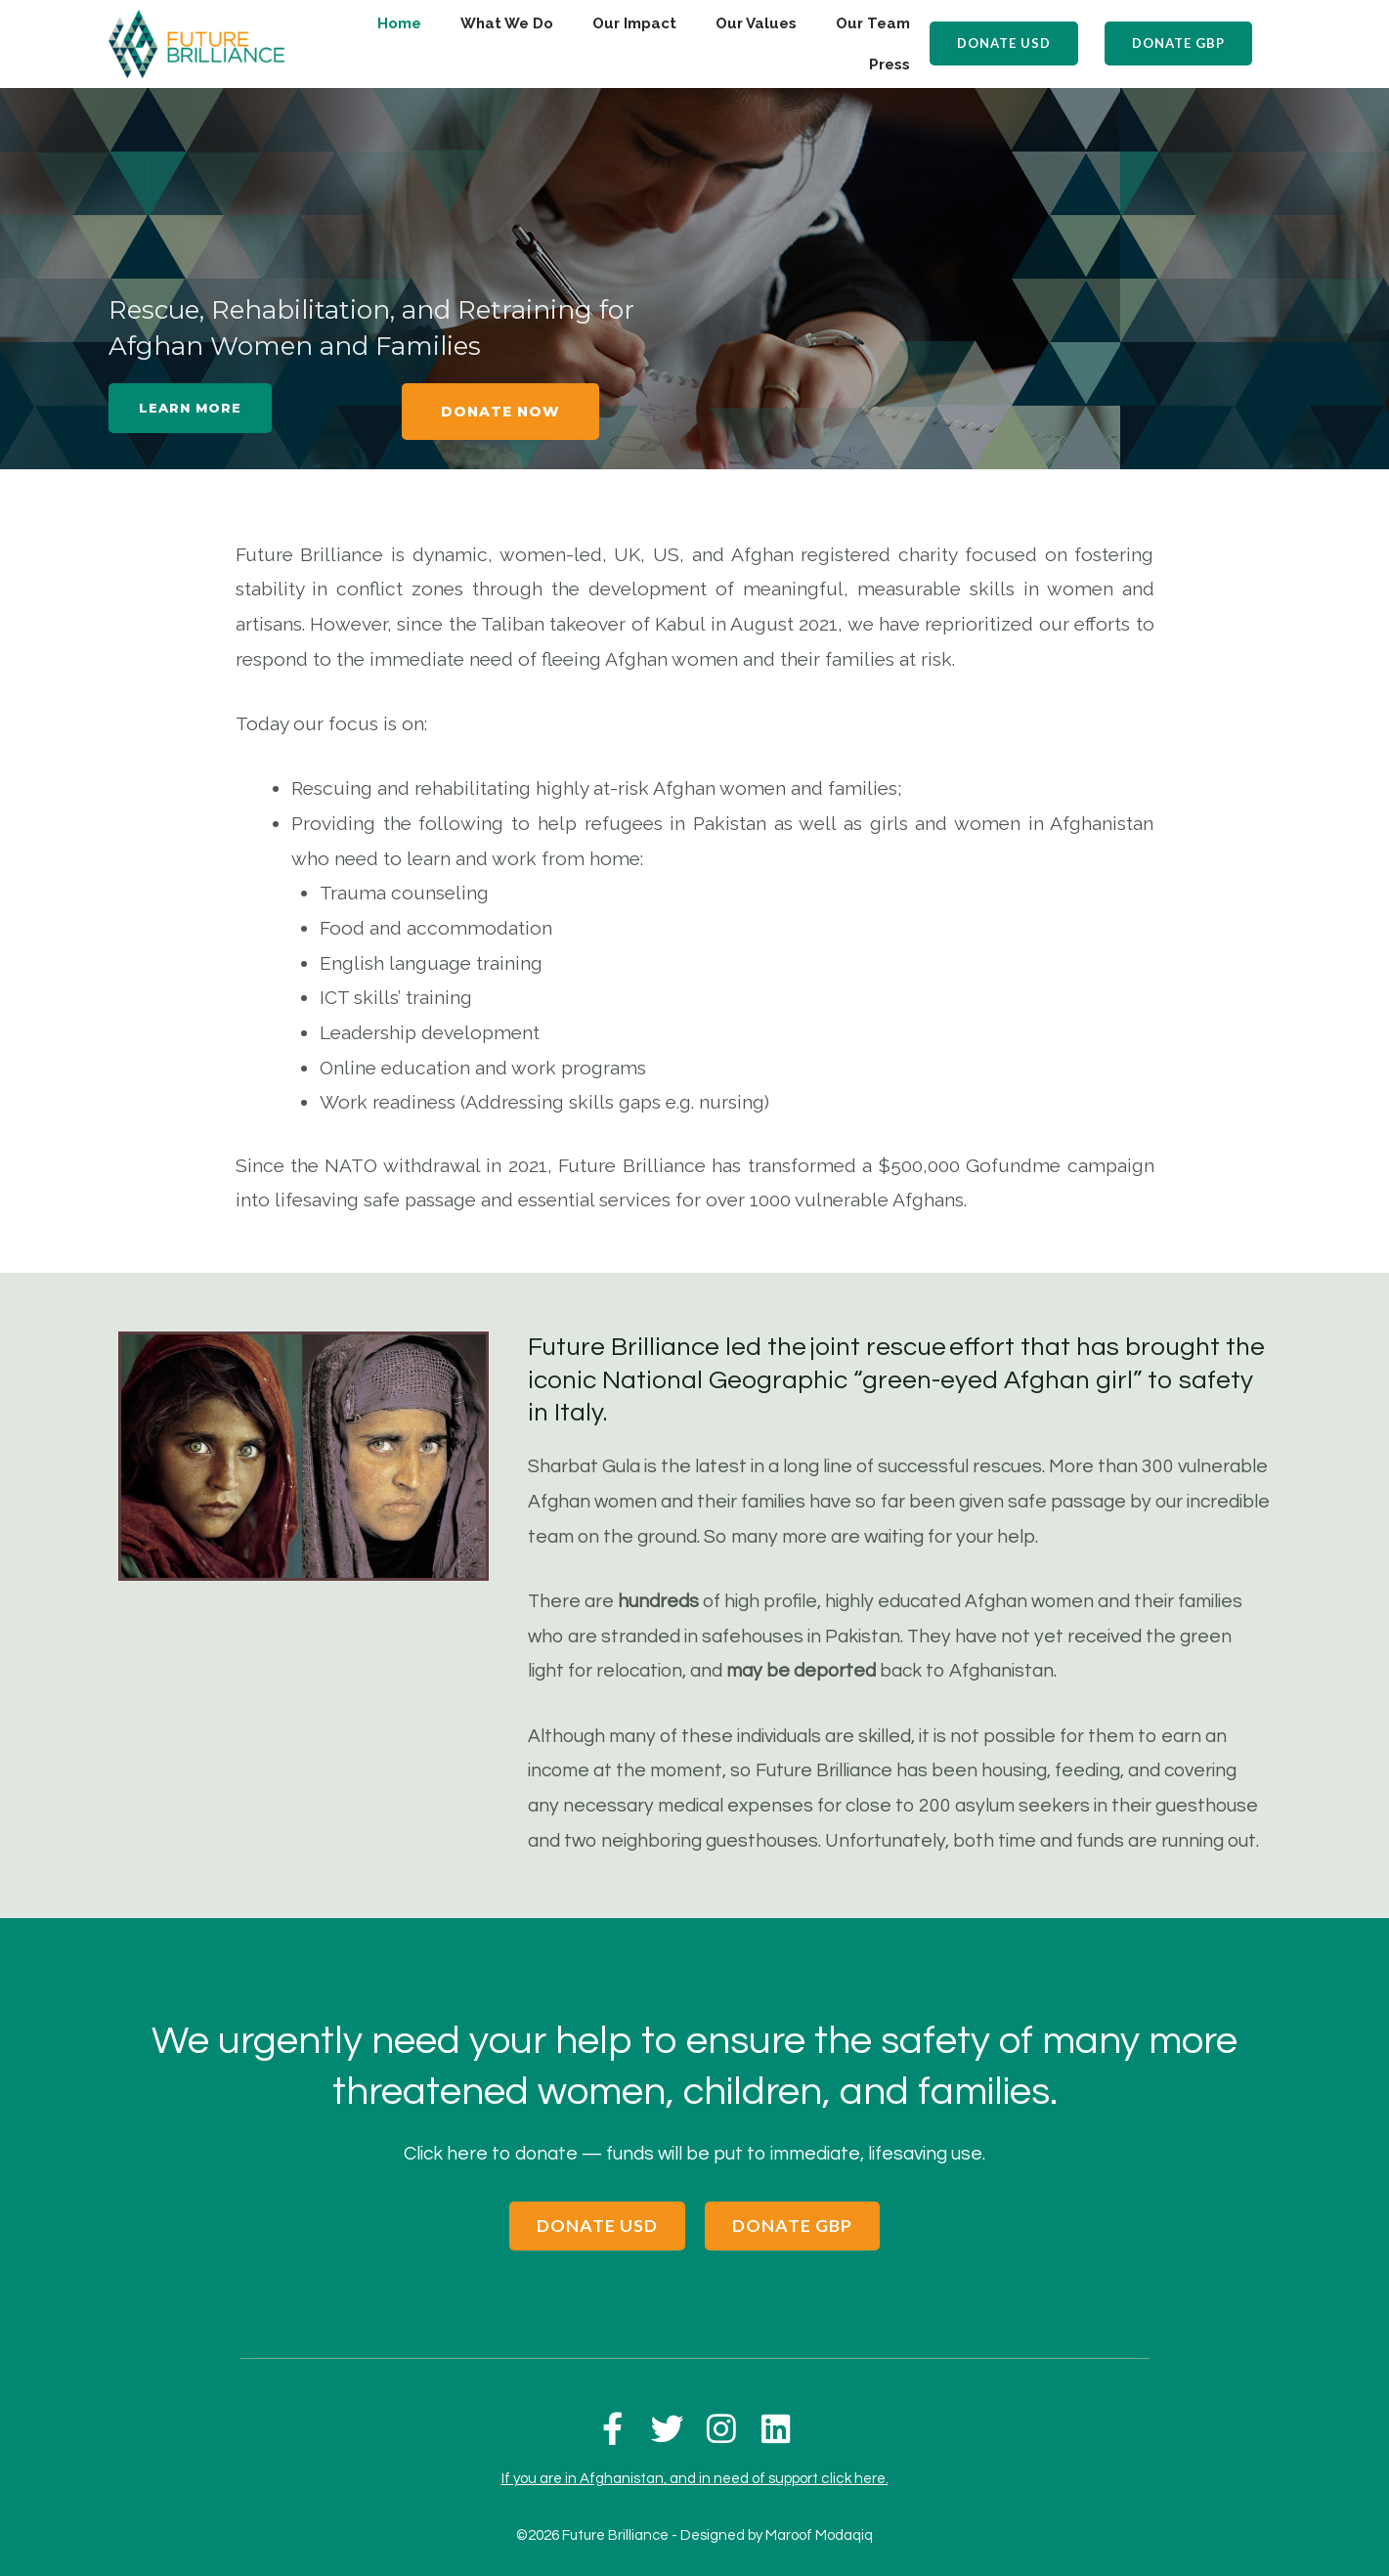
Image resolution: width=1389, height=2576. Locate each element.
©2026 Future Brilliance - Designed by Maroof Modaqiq (694, 2519)
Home (399, 23)
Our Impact (634, 23)
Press (889, 64)
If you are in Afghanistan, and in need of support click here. (695, 2462)
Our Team (873, 23)
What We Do (506, 23)
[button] (1007, 44)
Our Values (756, 23)
